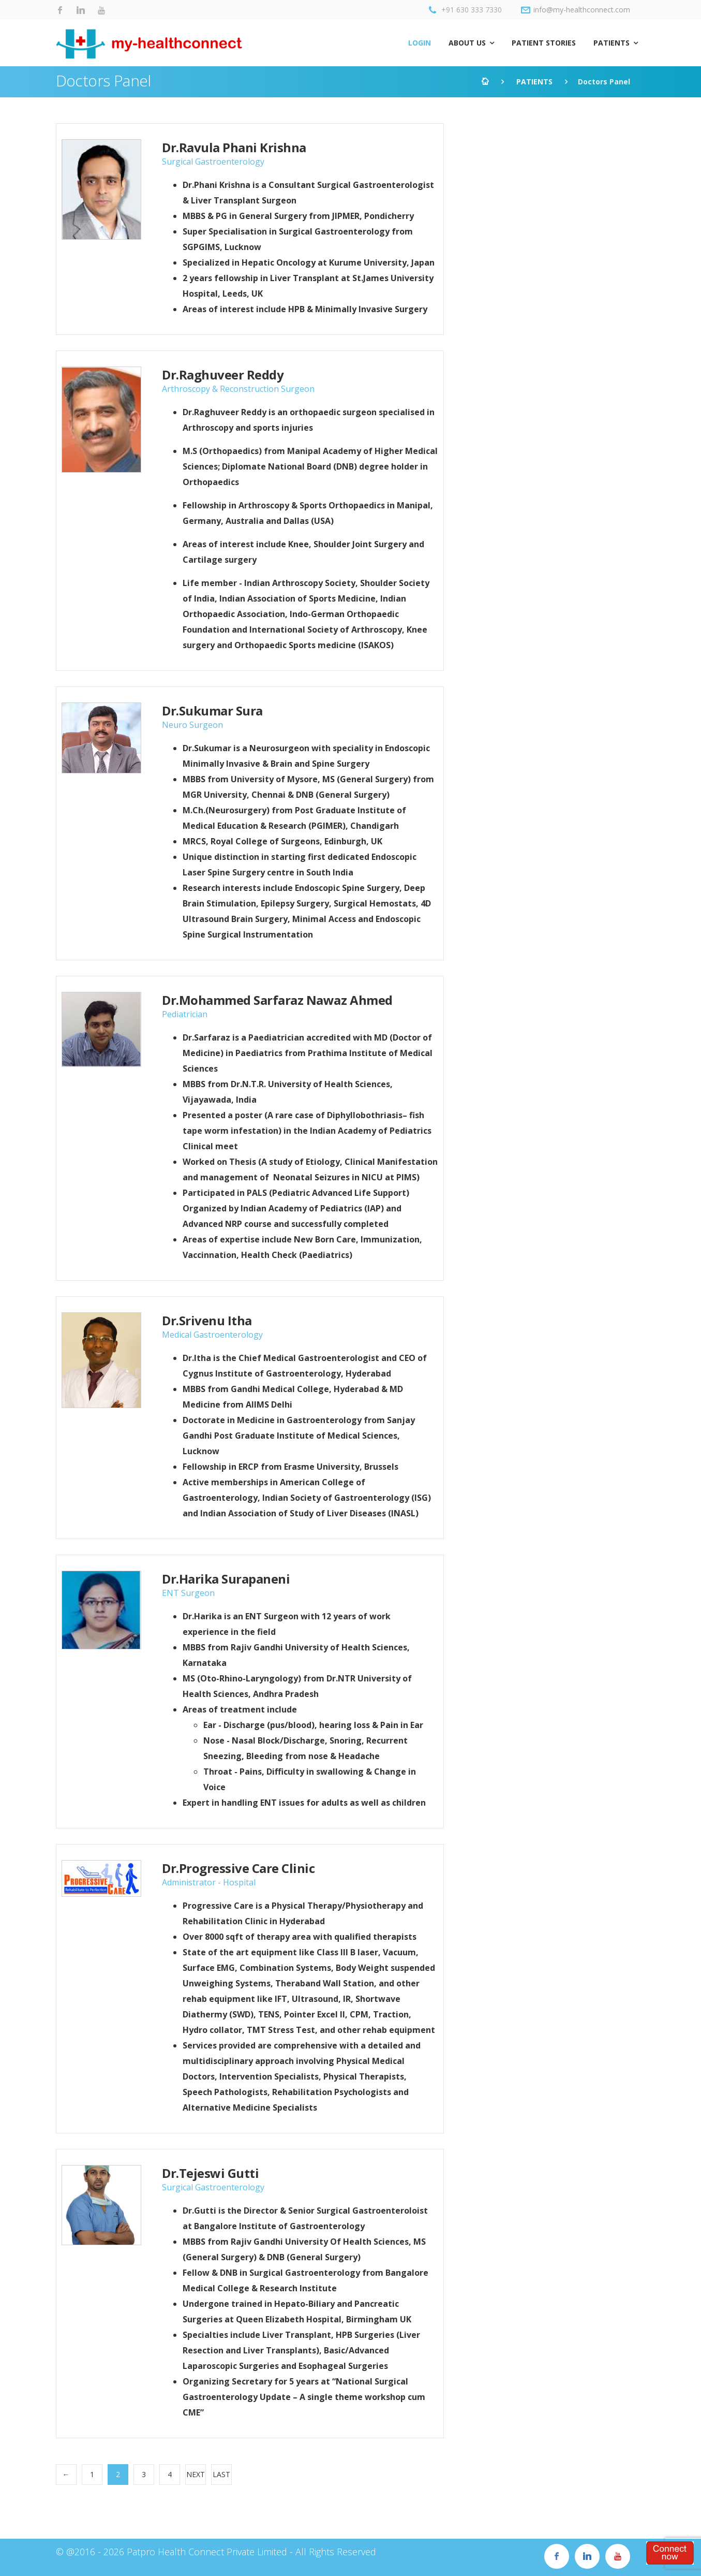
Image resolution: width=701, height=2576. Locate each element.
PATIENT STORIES (544, 43)
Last (221, 2474)
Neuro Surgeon (192, 724)
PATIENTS (611, 43)
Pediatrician (184, 1014)
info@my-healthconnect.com (575, 9)
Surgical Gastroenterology (213, 161)
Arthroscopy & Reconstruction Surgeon (238, 388)
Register (670, 2553)
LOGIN (419, 43)
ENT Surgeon (188, 1593)
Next (195, 2474)
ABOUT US (467, 43)
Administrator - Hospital (209, 1882)
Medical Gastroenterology (212, 1334)
